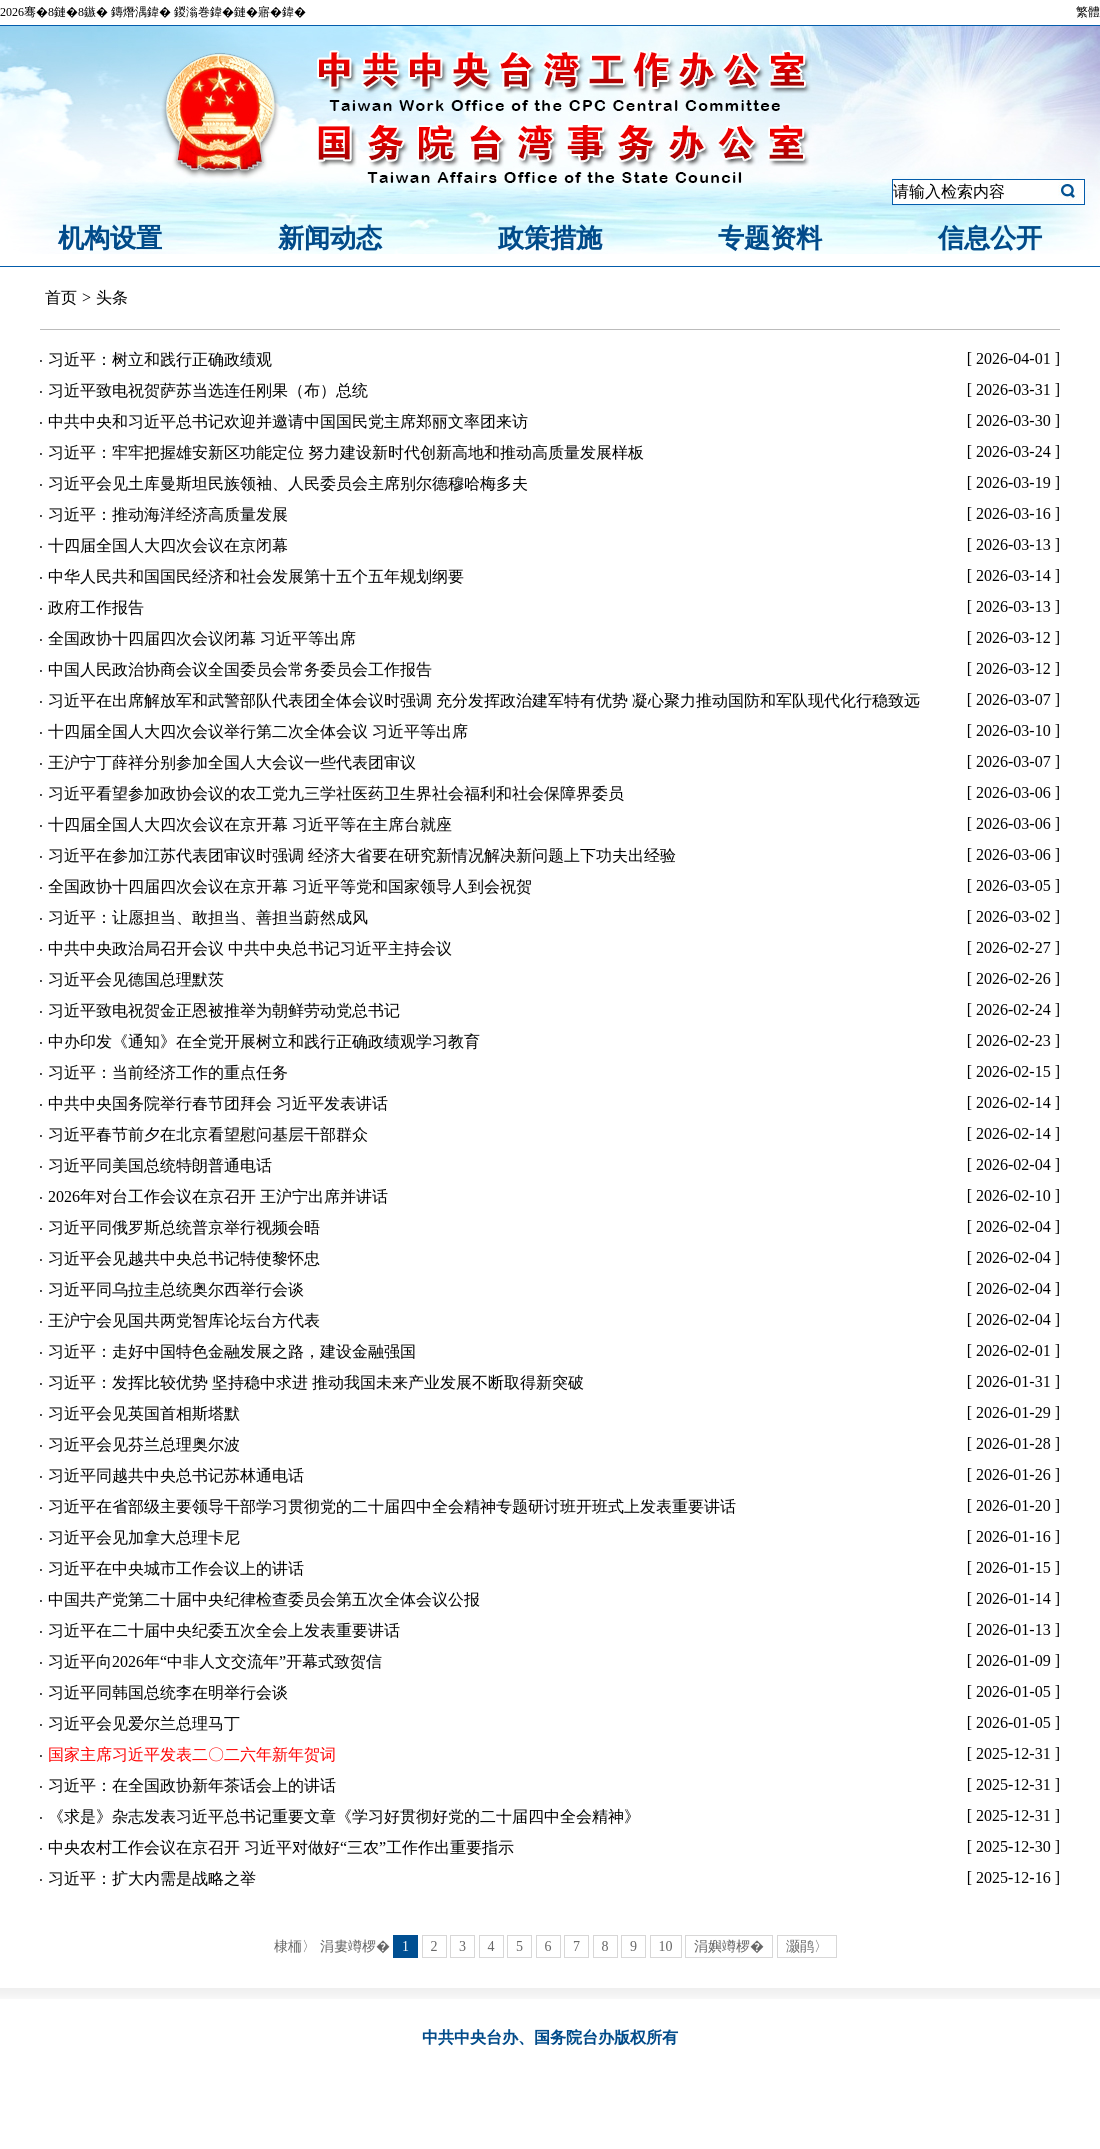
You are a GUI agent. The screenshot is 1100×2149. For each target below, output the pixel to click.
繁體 (1088, 12)
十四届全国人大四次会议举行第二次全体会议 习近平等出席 (258, 731)
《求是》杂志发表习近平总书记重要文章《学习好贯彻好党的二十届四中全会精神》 (344, 1816)
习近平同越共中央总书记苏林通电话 (176, 1475)
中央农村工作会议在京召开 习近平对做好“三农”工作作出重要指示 (281, 1847)
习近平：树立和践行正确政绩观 (160, 359)
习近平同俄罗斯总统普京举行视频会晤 (184, 1227)
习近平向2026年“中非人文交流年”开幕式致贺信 (215, 1661)
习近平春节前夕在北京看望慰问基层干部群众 (208, 1134)
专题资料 (770, 238)
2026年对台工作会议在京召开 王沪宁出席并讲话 (218, 1196)
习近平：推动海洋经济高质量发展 (168, 514)
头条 (112, 297)
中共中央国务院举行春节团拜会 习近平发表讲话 (218, 1103)
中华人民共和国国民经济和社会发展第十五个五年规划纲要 (256, 576)
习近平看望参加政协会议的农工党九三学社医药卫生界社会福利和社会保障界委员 (336, 793)
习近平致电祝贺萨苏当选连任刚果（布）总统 (208, 390)
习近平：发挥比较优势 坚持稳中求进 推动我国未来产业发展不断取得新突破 (316, 1382)
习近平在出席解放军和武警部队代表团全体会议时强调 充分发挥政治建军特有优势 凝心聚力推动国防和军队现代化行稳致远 (484, 700)
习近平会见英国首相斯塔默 (144, 1413)
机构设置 (110, 238)
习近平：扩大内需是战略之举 (152, 1878)
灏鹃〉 (807, 1946)
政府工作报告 (96, 607)
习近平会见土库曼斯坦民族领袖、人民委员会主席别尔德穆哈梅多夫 (288, 483)
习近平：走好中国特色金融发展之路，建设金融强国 (232, 1351)
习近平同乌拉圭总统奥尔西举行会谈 (176, 1289)
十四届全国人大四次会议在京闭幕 (168, 545)
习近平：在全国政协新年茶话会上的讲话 (192, 1785)
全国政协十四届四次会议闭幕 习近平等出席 (202, 638)
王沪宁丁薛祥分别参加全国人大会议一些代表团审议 (232, 762)
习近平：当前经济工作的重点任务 (168, 1072)
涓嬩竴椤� (729, 1946)
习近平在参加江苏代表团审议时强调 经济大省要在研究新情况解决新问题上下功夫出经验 (362, 855)
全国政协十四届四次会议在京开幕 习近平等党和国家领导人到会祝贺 (290, 886)
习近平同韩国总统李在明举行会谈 (168, 1692)
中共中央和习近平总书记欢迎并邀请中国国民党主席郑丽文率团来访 (288, 421)
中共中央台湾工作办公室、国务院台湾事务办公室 (550, 93)
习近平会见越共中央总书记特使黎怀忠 (184, 1258)
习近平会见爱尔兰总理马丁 (144, 1723)
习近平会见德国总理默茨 (136, 979)
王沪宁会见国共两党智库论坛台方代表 (184, 1320)
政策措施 (550, 238)
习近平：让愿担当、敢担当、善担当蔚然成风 (208, 917)
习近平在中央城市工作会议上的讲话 (176, 1568)
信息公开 (990, 238)
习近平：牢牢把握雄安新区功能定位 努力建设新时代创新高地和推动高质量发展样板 (346, 452)
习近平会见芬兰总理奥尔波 (144, 1444)
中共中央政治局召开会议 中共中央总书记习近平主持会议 (250, 948)
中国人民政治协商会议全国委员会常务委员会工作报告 (240, 669)
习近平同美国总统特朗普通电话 (160, 1165)
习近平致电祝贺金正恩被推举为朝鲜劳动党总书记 (224, 1010)
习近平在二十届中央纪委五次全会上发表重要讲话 (224, 1630)
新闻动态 (330, 238)
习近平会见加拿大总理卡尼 (144, 1537)
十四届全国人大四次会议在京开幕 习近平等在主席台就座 (250, 824)
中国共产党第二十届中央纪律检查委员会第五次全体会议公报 (264, 1599)
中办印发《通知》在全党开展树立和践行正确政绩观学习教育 (264, 1041)
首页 (61, 297)
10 (666, 1946)
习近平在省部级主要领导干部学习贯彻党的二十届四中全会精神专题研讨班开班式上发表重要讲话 (392, 1506)
